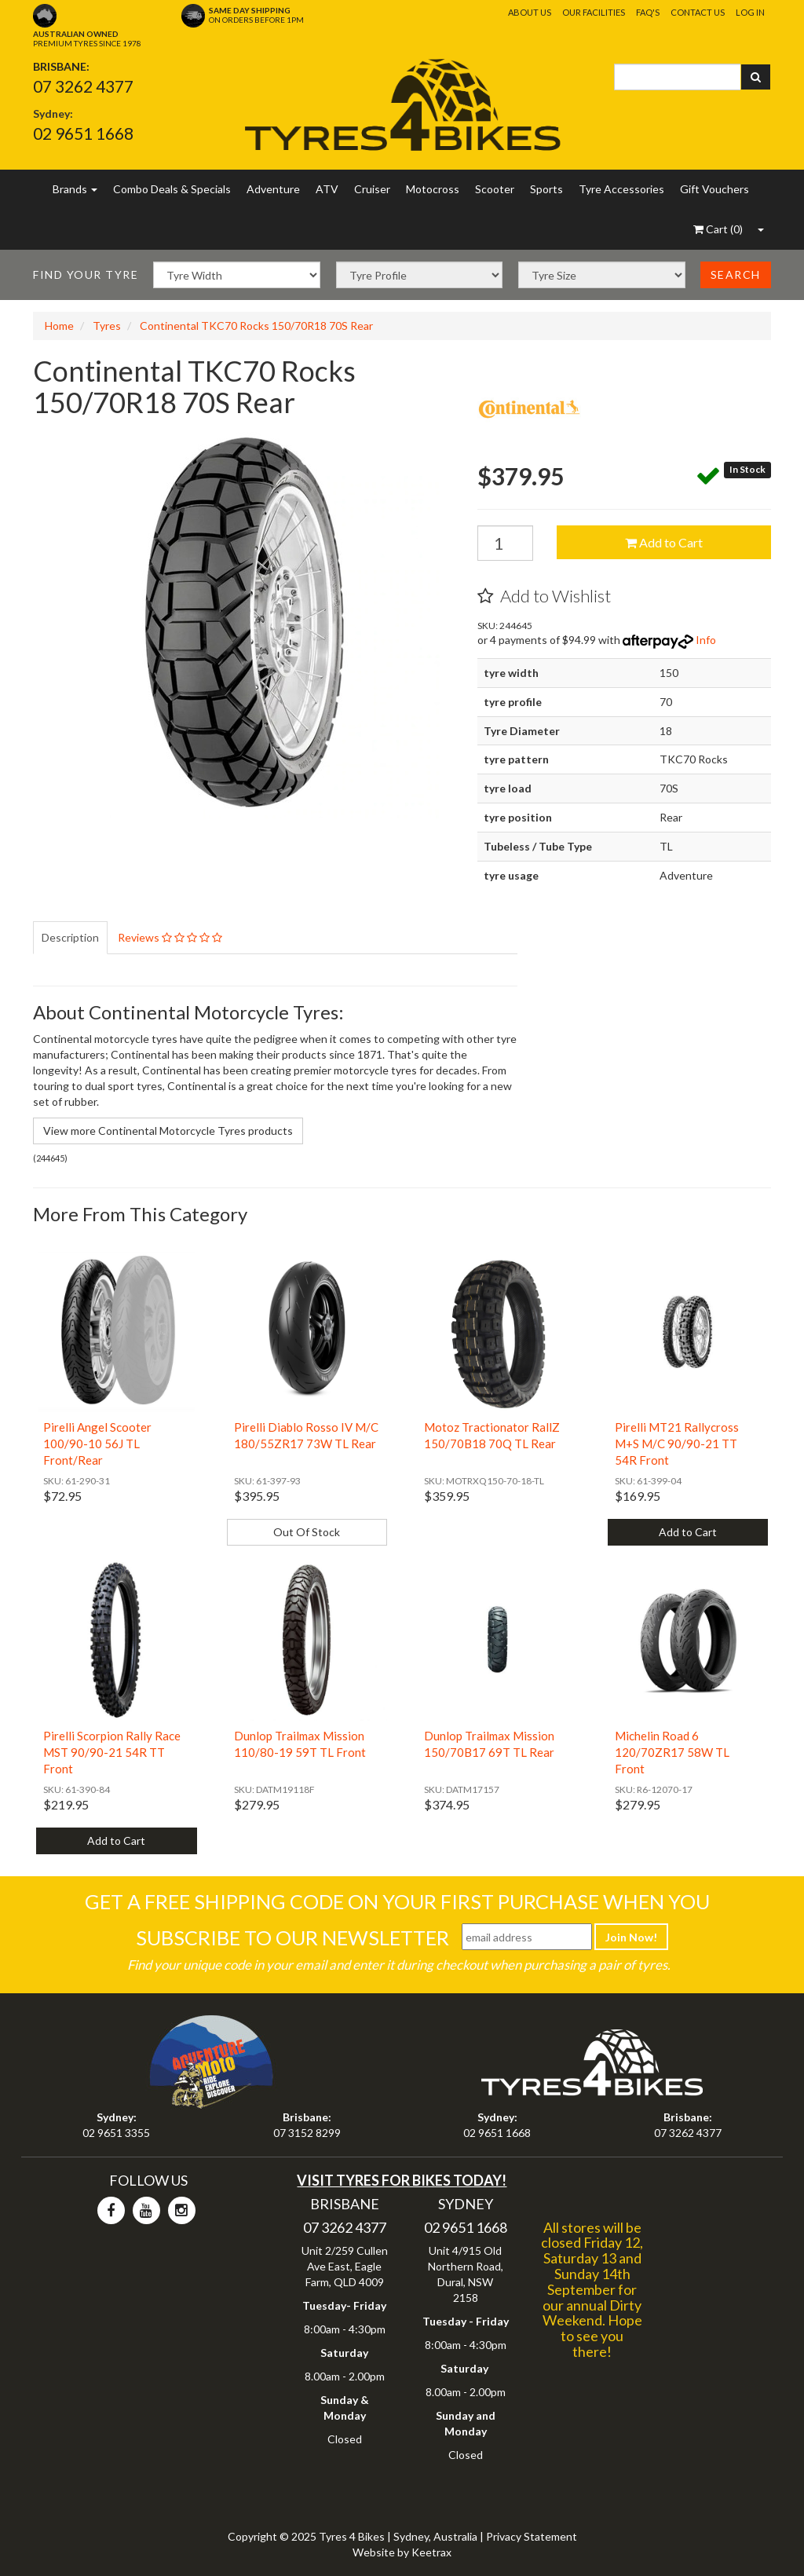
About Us (529, 12)
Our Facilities (593, 12)
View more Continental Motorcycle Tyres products (168, 1130)
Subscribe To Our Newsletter (292, 1937)
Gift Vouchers (714, 189)
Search (736, 274)
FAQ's (648, 12)
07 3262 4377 (83, 86)
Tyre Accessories (621, 189)
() (718, 229)
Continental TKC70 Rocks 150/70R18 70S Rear (256, 325)
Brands (75, 189)
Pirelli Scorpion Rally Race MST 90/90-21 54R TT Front (112, 1752)
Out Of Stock (306, 1532)
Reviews (170, 937)
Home (59, 325)
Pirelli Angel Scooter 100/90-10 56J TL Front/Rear (97, 1443)
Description (70, 937)
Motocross (432, 189)
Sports (546, 189)
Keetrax (431, 2552)
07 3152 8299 (307, 2132)
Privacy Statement (531, 2536)
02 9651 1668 (83, 133)
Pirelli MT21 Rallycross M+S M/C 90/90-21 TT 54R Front (677, 1443)
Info (706, 639)
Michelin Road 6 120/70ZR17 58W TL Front (672, 1752)
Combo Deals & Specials (172, 189)
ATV (327, 189)
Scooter (494, 189)
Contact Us (698, 12)
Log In (750, 12)
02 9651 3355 (116, 2132)
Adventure (273, 189)
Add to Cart (664, 542)
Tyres (107, 325)
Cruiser (372, 189)
